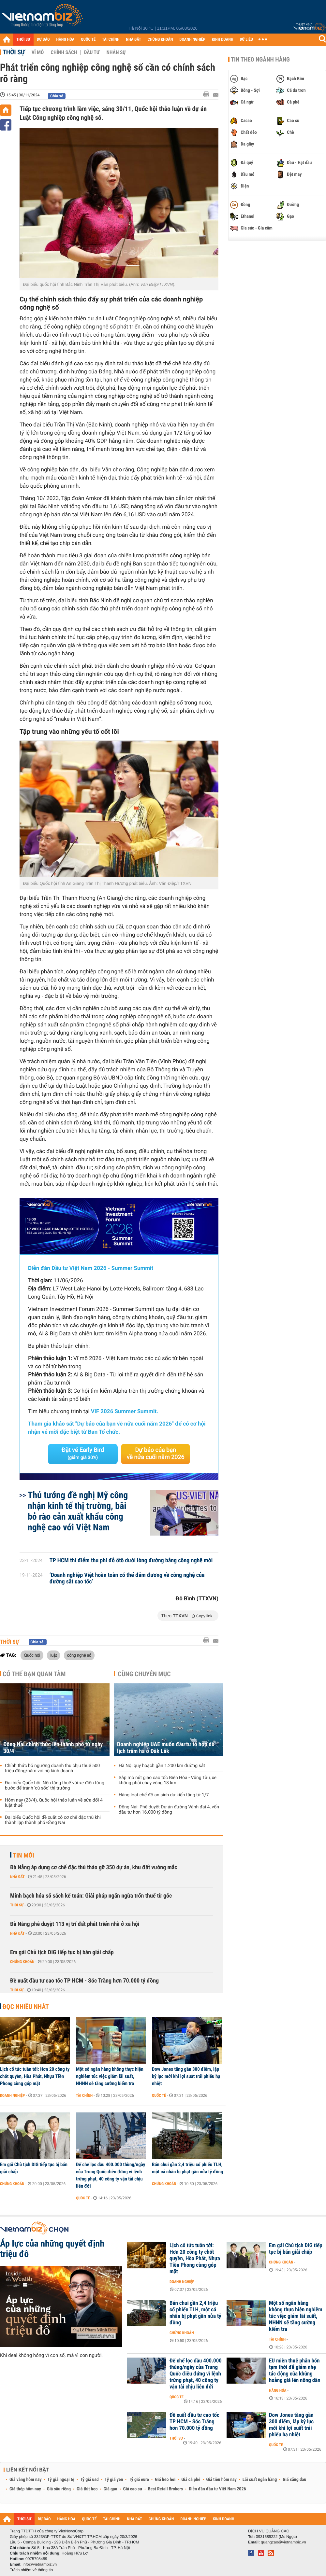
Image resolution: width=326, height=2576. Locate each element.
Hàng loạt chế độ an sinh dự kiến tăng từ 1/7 (164, 1795)
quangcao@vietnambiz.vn (283, 2542)
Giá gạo (110, 2489)
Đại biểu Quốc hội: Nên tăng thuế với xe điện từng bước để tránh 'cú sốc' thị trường (54, 1785)
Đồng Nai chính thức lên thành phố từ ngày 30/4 (53, 1748)
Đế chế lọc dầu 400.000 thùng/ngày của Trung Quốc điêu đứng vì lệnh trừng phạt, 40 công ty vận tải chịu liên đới (110, 2175)
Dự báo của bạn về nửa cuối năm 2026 (156, 1454)
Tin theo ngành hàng (260, 59)
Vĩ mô (38, 52)
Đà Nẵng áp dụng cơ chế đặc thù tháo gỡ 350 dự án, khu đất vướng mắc (93, 1867)
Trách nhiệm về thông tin (31, 2570)
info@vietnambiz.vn (39, 2564)
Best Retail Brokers (165, 2489)
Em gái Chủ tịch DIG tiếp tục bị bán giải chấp (62, 1952)
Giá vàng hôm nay (25, 2479)
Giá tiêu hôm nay (221, 2479)
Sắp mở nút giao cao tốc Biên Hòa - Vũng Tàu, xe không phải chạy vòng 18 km (167, 1780)
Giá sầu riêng (59, 2489)
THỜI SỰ (23, 39)
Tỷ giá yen (114, 2479)
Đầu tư (91, 52)
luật (53, 1655)
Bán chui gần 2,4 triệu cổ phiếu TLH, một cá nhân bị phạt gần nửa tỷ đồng (187, 2168)
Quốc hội (32, 1655)
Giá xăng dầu (294, 2479)
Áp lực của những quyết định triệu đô (52, 2248)
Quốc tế (159, 2095)
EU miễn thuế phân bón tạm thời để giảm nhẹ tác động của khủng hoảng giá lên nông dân (294, 2371)
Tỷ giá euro (139, 2479)
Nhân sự (116, 52)
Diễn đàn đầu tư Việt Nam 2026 (217, 2489)
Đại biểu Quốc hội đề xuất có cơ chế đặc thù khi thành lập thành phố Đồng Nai (53, 1820)
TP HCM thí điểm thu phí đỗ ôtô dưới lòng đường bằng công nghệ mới (131, 1560)
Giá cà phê (190, 2479)
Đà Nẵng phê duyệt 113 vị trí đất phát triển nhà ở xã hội (74, 1924)
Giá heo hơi (165, 2479)
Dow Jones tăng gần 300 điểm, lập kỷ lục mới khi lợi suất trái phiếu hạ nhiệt (186, 2076)
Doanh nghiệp (12, 2095)
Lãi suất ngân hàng (260, 2479)
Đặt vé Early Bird (83, 1453)
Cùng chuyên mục (144, 1674)
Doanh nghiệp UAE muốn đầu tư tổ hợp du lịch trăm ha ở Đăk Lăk (166, 1748)
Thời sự (14, 52)
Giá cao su (132, 2489)
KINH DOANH (222, 39)
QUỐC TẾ (88, 39)
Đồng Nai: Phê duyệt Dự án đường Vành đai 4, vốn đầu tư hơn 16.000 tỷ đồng (169, 1809)
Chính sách (64, 52)
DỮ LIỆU (246, 39)
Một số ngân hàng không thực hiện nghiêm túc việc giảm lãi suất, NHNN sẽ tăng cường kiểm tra (109, 2076)
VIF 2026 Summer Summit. (124, 1411)
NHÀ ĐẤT (133, 39)
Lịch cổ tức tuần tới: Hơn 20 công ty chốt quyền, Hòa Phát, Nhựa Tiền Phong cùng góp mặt (35, 2076)
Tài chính (84, 2095)
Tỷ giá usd (89, 2479)
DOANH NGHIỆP (192, 39)
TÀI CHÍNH (110, 39)
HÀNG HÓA (65, 39)
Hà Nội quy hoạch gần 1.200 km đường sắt (162, 1765)
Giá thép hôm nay (25, 2489)
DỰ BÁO (43, 39)
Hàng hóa (277, 2390)
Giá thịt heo (87, 2489)
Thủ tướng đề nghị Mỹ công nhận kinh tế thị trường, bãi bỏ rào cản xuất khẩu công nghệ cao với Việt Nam (78, 1511)
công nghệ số (79, 1655)
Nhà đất (17, 1876)
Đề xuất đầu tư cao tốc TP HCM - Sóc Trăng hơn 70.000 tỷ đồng (84, 1980)
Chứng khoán (22, 1961)
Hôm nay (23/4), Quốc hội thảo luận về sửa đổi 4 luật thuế (54, 1803)
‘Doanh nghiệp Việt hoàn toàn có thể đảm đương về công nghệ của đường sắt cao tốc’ (127, 1578)
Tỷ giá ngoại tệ (61, 2479)
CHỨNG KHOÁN (160, 39)
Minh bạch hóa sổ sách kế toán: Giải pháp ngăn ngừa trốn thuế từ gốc (91, 1895)
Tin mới (23, 1855)
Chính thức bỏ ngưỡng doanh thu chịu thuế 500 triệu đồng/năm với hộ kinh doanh (52, 1768)
